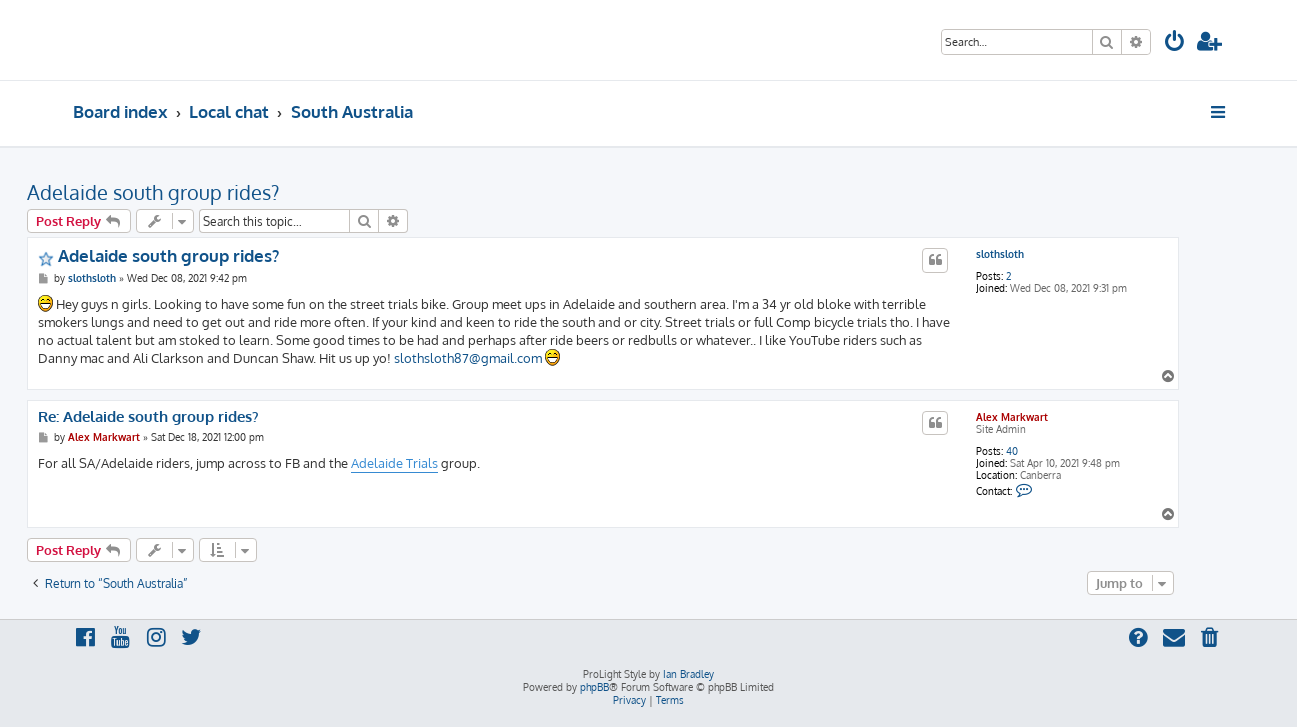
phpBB (594, 687)
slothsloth (1000, 254)
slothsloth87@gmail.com (468, 358)
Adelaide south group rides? (153, 192)
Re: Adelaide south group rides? (148, 417)
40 (1012, 451)
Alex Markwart (1012, 417)
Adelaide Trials (394, 463)
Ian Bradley (688, 674)
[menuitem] (1175, 43)
